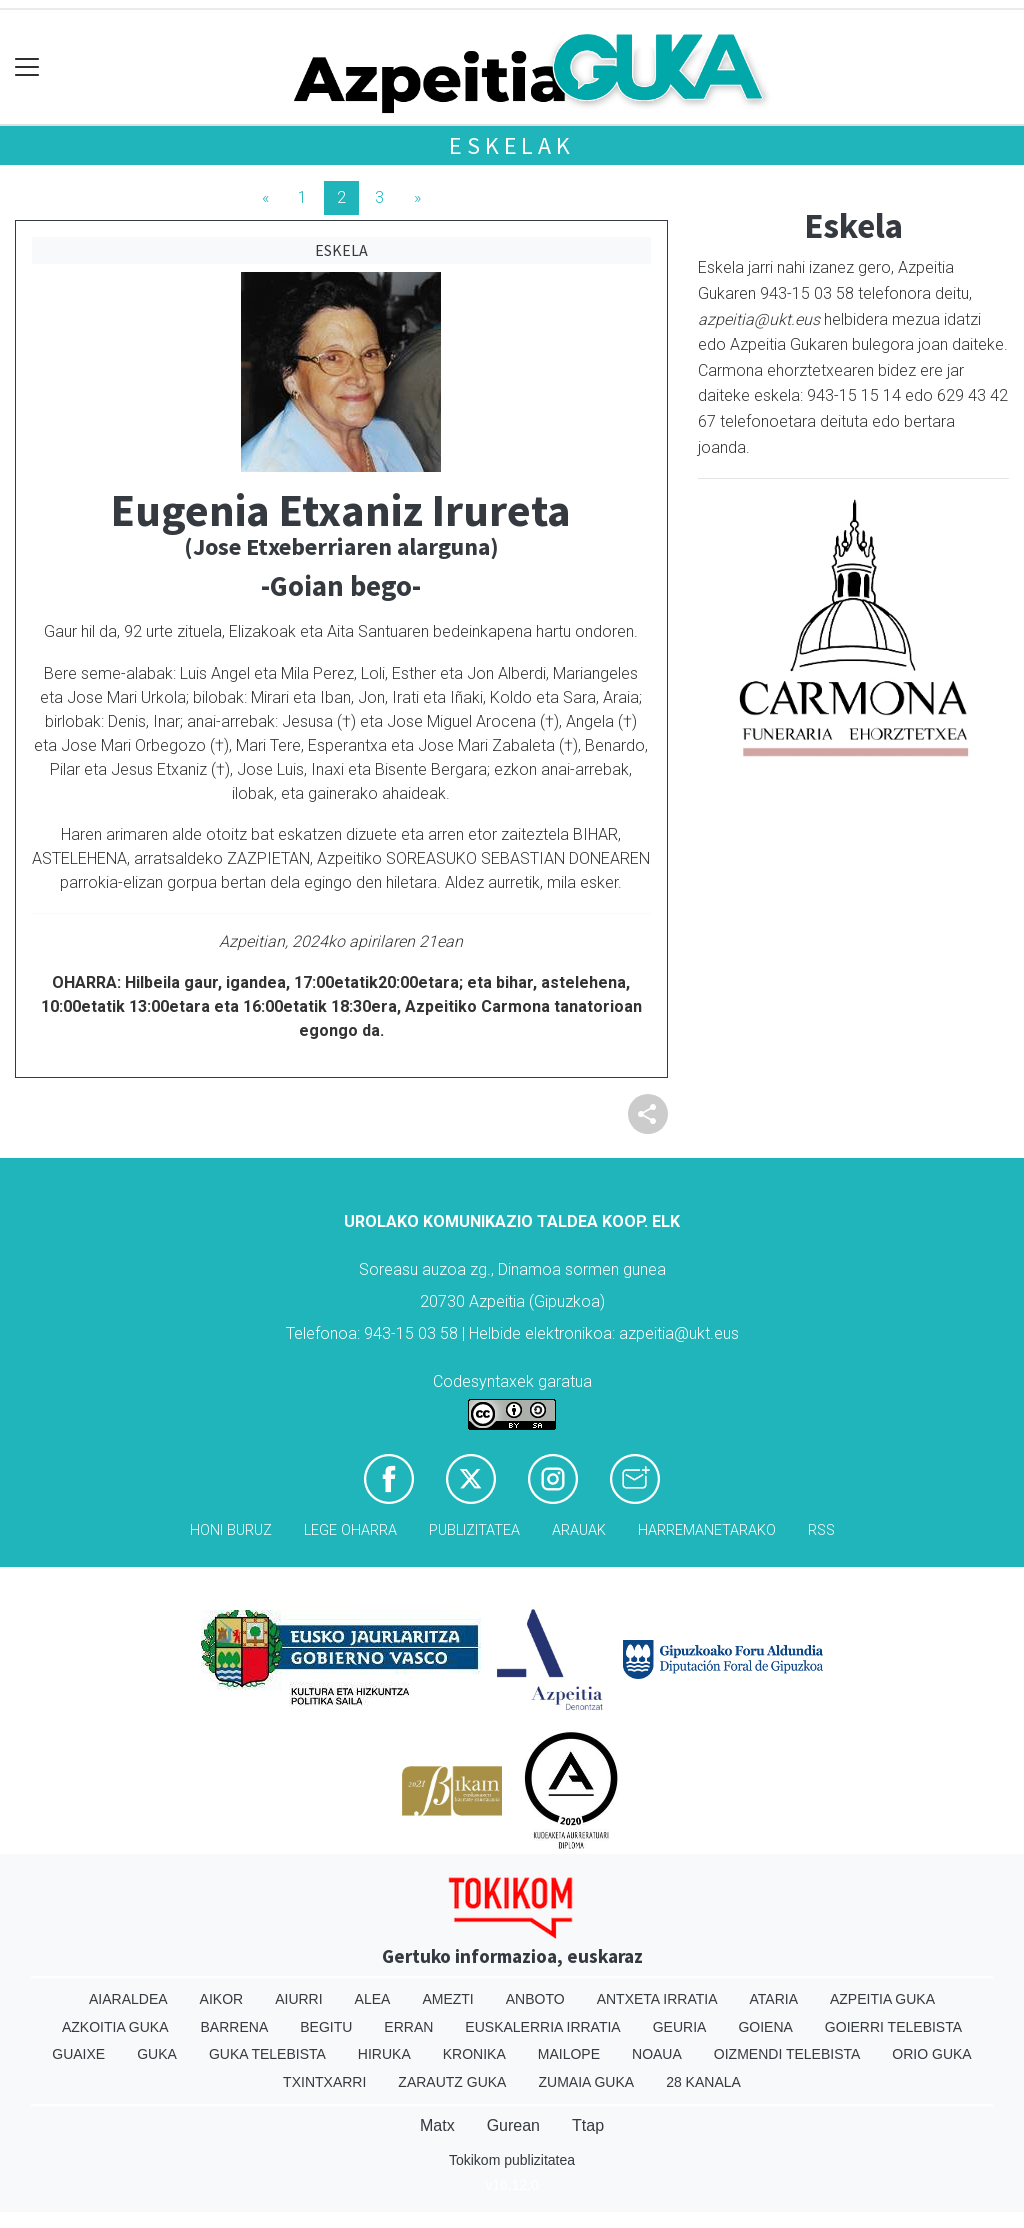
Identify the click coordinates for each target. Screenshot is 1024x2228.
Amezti (447, 1999)
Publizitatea (474, 1530)
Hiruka (384, 2054)
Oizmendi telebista (787, 2054)
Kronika (474, 2054)
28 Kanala (703, 2082)
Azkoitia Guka (115, 2027)
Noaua (657, 2054)
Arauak (579, 1530)
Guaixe (78, 2054)
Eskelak (512, 145)
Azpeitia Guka (882, 1999)
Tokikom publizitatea (512, 2160)
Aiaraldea (128, 1999)
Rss (821, 1530)
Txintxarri (324, 2082)
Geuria (680, 2027)
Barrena (235, 2027)
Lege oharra (350, 1530)
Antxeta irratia (657, 1999)
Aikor (222, 1999)
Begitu (326, 2027)
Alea (373, 1999)
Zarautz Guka (452, 2082)
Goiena (765, 2027)
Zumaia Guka (586, 2082)
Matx (437, 2125)
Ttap (588, 2125)
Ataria (773, 1999)
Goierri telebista (893, 2027)
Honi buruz (231, 1530)
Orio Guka (931, 2054)
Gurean (513, 2125)
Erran (408, 2027)
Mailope (569, 2054)
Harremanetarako (707, 1530)
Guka (157, 2054)
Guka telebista (267, 2054)
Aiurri (298, 1999)
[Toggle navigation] (27, 67)
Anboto (535, 1999)
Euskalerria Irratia (542, 2027)
